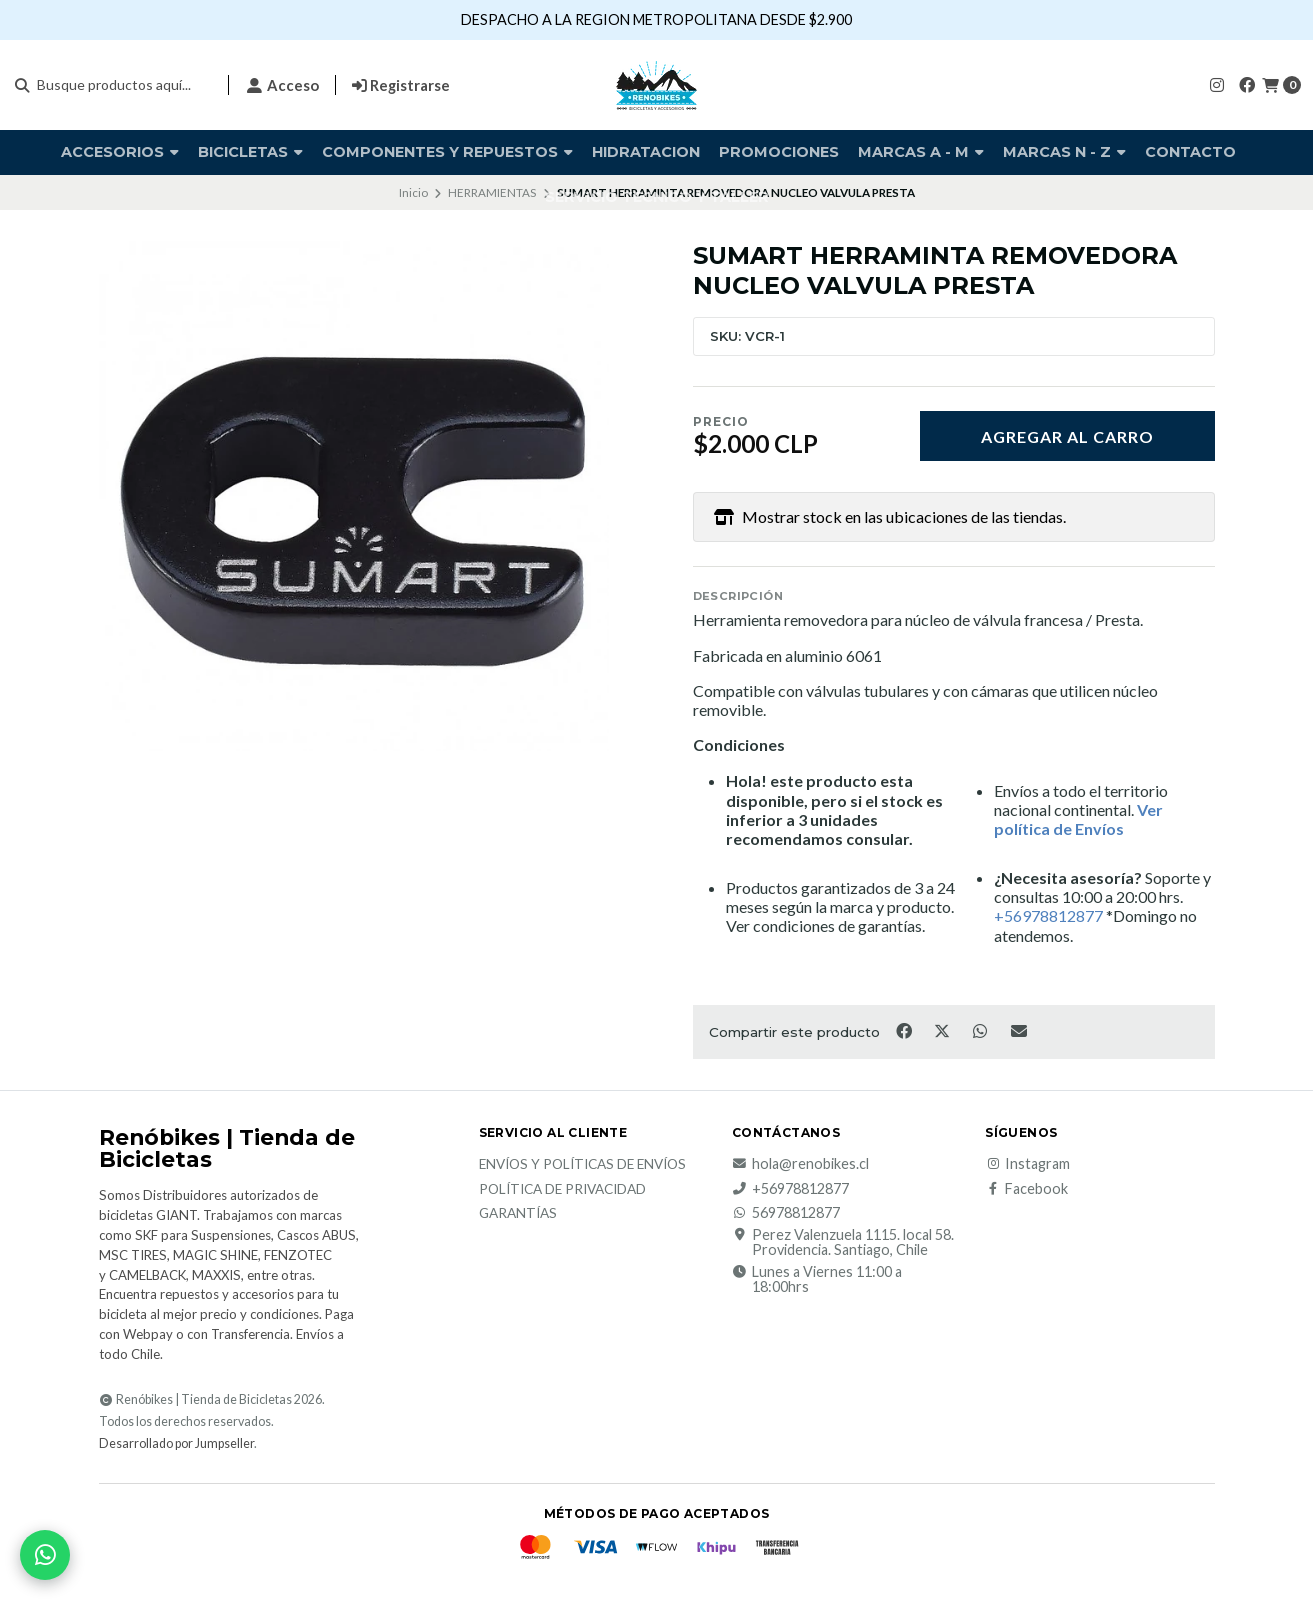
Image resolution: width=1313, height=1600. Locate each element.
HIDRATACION (646, 152)
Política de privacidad (562, 1190)
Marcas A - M (921, 152)
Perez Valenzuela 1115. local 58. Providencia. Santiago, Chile (843, 1242)
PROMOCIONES (779, 152)
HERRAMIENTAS (492, 192)
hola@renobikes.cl (800, 1164)
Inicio (413, 192)
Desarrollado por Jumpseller (176, 1443)
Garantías (518, 1214)
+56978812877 (790, 1189)
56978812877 (786, 1213)
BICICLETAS (250, 152)
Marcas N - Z (1064, 152)
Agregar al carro (1067, 436)
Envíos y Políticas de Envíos (582, 1165)
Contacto (1190, 152)
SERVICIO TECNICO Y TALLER (657, 197)
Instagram (1027, 1164)
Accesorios (120, 152)
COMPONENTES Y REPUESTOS (447, 152)
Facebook (1026, 1189)
